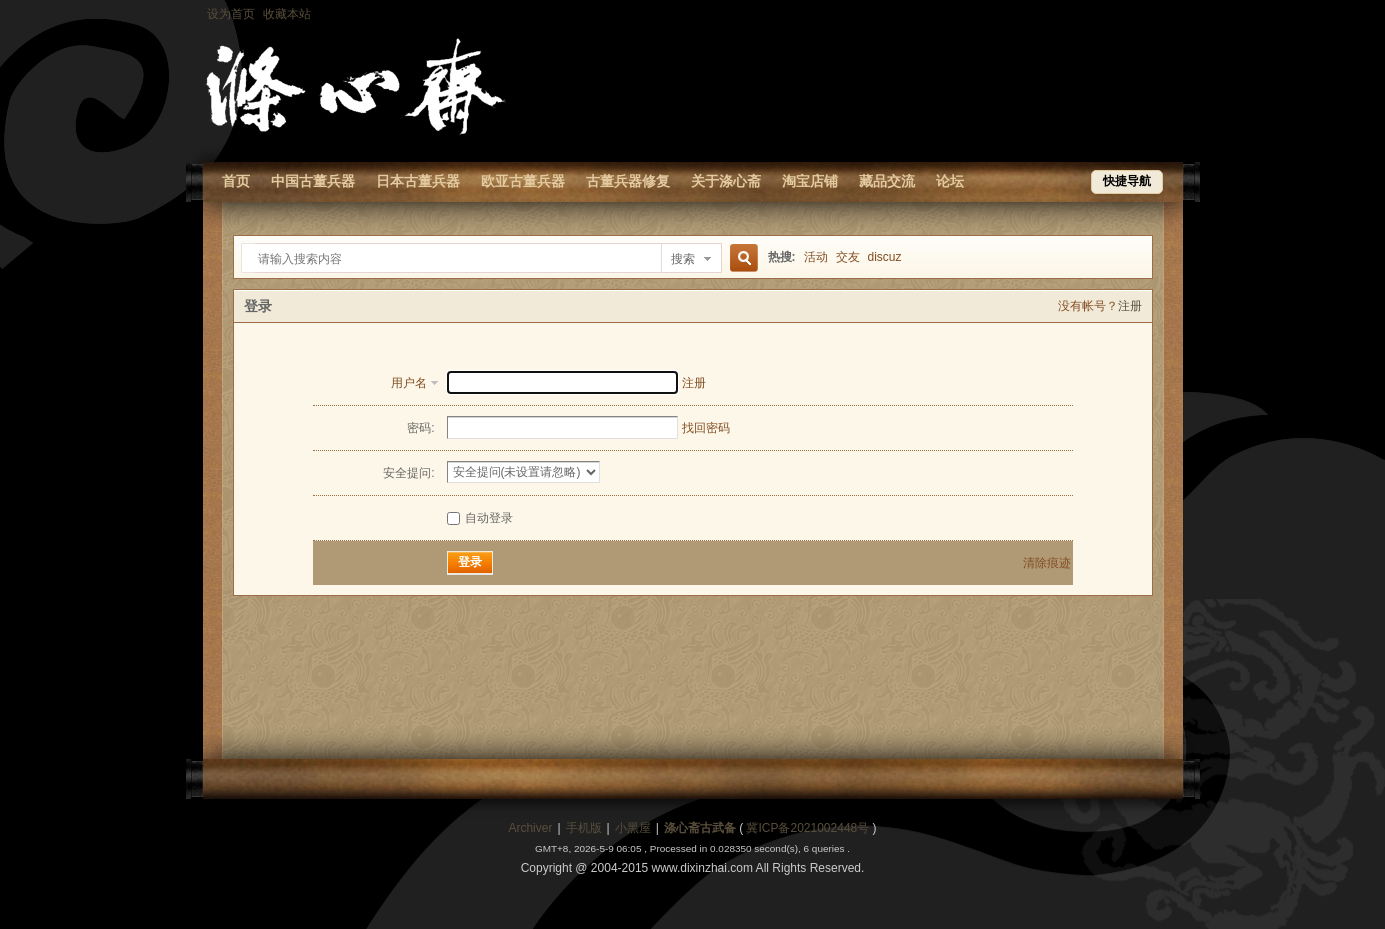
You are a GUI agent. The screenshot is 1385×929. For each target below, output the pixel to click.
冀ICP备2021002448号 (807, 828)
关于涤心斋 (726, 181)
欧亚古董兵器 (523, 181)
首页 (236, 181)
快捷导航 (1127, 181)
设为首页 (231, 14)
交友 (848, 257)
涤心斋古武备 (700, 828)
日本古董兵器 (418, 181)
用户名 (409, 383)
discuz (885, 257)
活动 (816, 257)
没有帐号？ (1088, 306)
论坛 (950, 181)
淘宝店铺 (810, 181)
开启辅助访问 (1178, 14)
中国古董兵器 (313, 181)
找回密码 (706, 428)
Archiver (530, 828)
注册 (1130, 306)
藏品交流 (887, 181)
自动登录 (480, 518)
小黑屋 (633, 828)
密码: (420, 428)
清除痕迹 (1047, 563)
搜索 (683, 259)
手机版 (584, 828)
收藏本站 (287, 14)
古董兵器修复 (628, 181)
